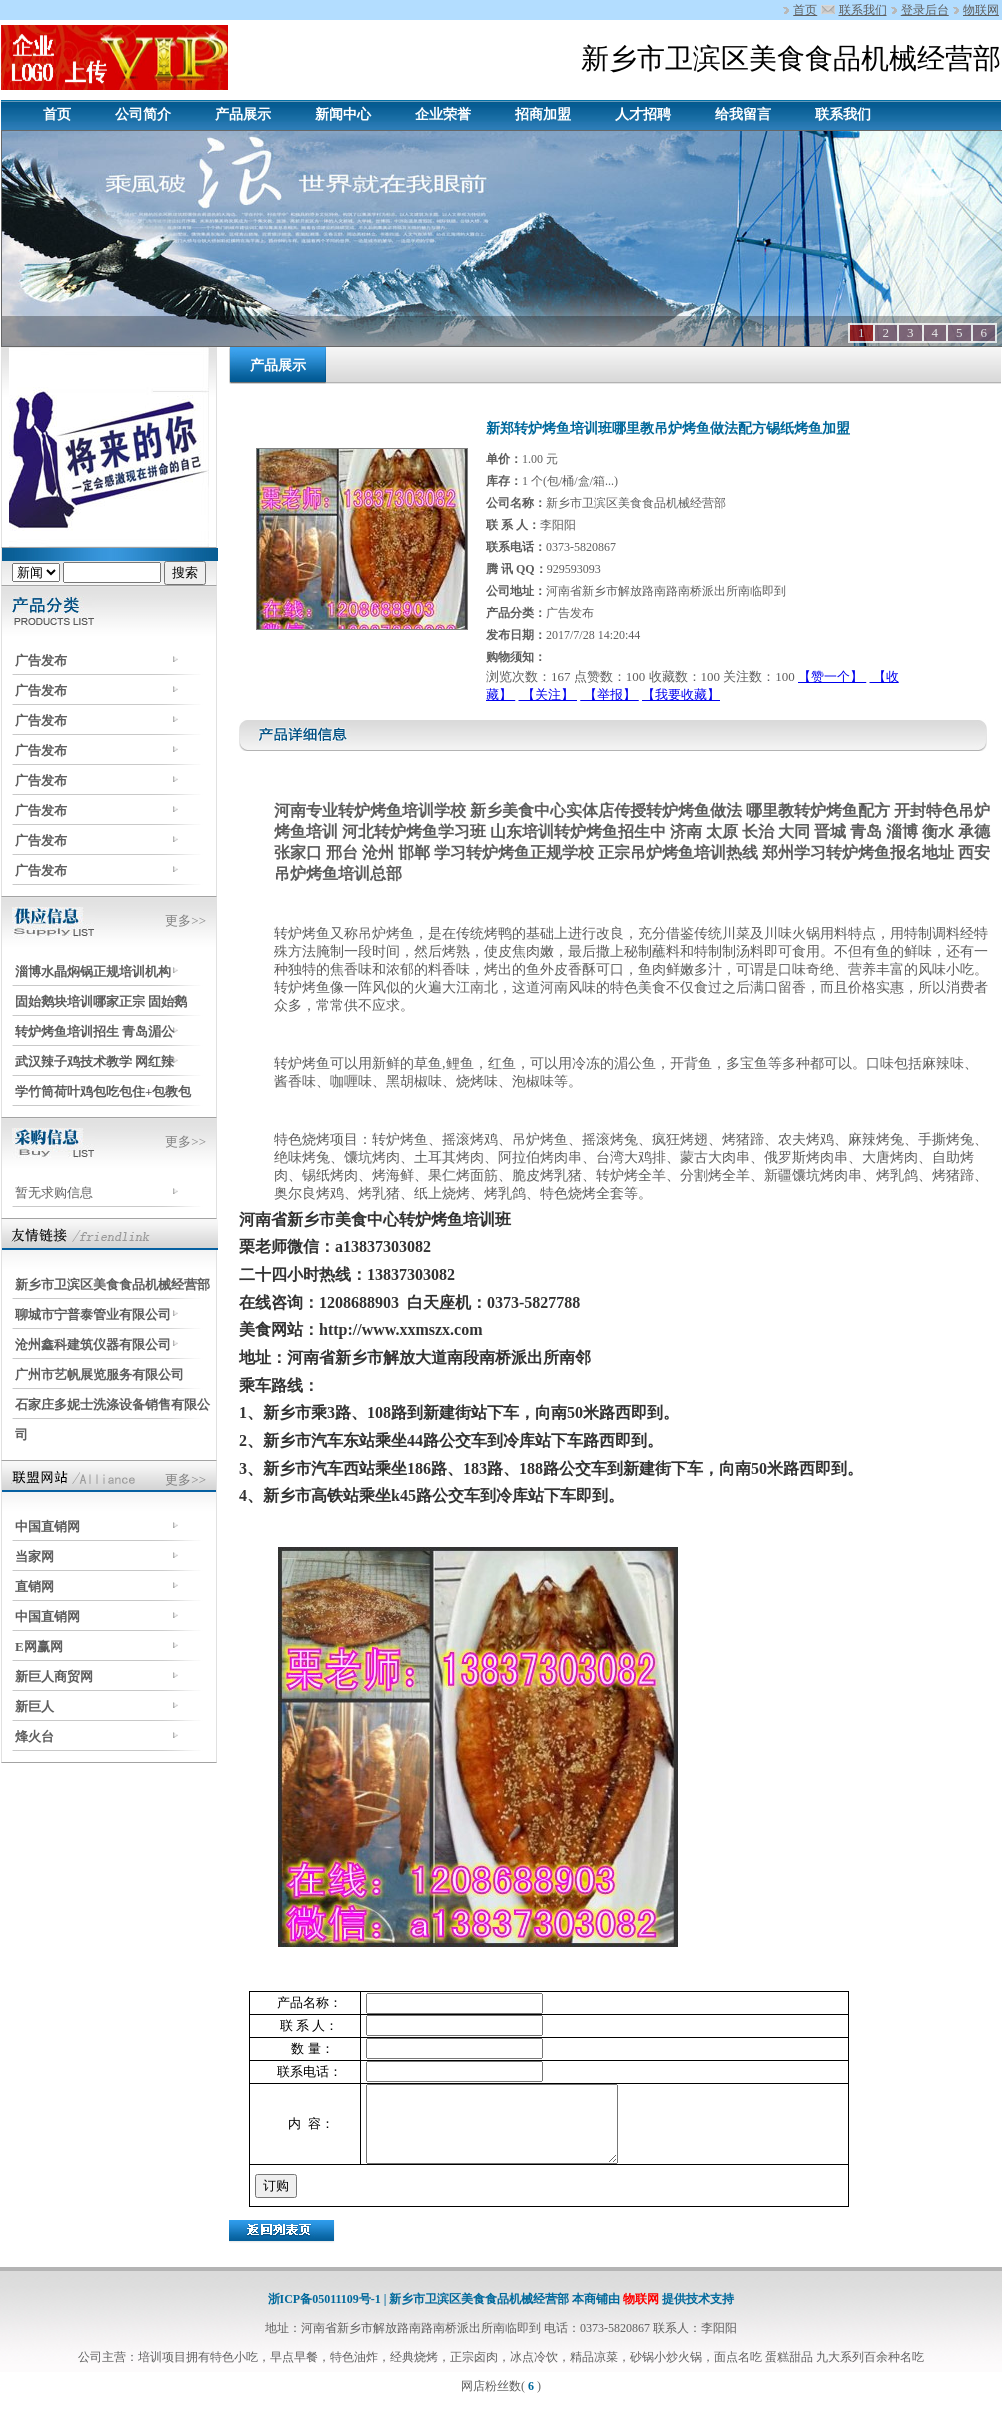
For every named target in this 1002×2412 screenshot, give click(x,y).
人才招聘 (643, 114)
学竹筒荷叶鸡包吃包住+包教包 (103, 1091)
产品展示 (243, 114)
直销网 (34, 1586)
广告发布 (41, 660)
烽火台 (34, 1736)
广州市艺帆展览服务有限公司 (99, 1374)
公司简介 (143, 114)
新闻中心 (343, 114)
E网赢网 (39, 1646)
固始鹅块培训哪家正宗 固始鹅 (101, 1001)
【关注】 (548, 694)
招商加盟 (543, 114)
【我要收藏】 (681, 694)
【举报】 (609, 694)
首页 (805, 10)
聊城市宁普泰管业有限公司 (93, 1314)
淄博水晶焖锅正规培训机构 (93, 971)
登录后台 (925, 10)
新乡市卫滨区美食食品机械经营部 (112, 1284)
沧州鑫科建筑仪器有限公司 (93, 1344)
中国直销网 (47, 1526)
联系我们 (863, 10)
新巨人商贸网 (54, 1676)
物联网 (981, 10)
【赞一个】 (832, 676)
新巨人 (34, 1706)
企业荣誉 (443, 114)
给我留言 (743, 114)
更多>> (185, 920)
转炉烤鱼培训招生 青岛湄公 (94, 1031)
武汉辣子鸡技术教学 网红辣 (94, 1061)
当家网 (34, 1556)
